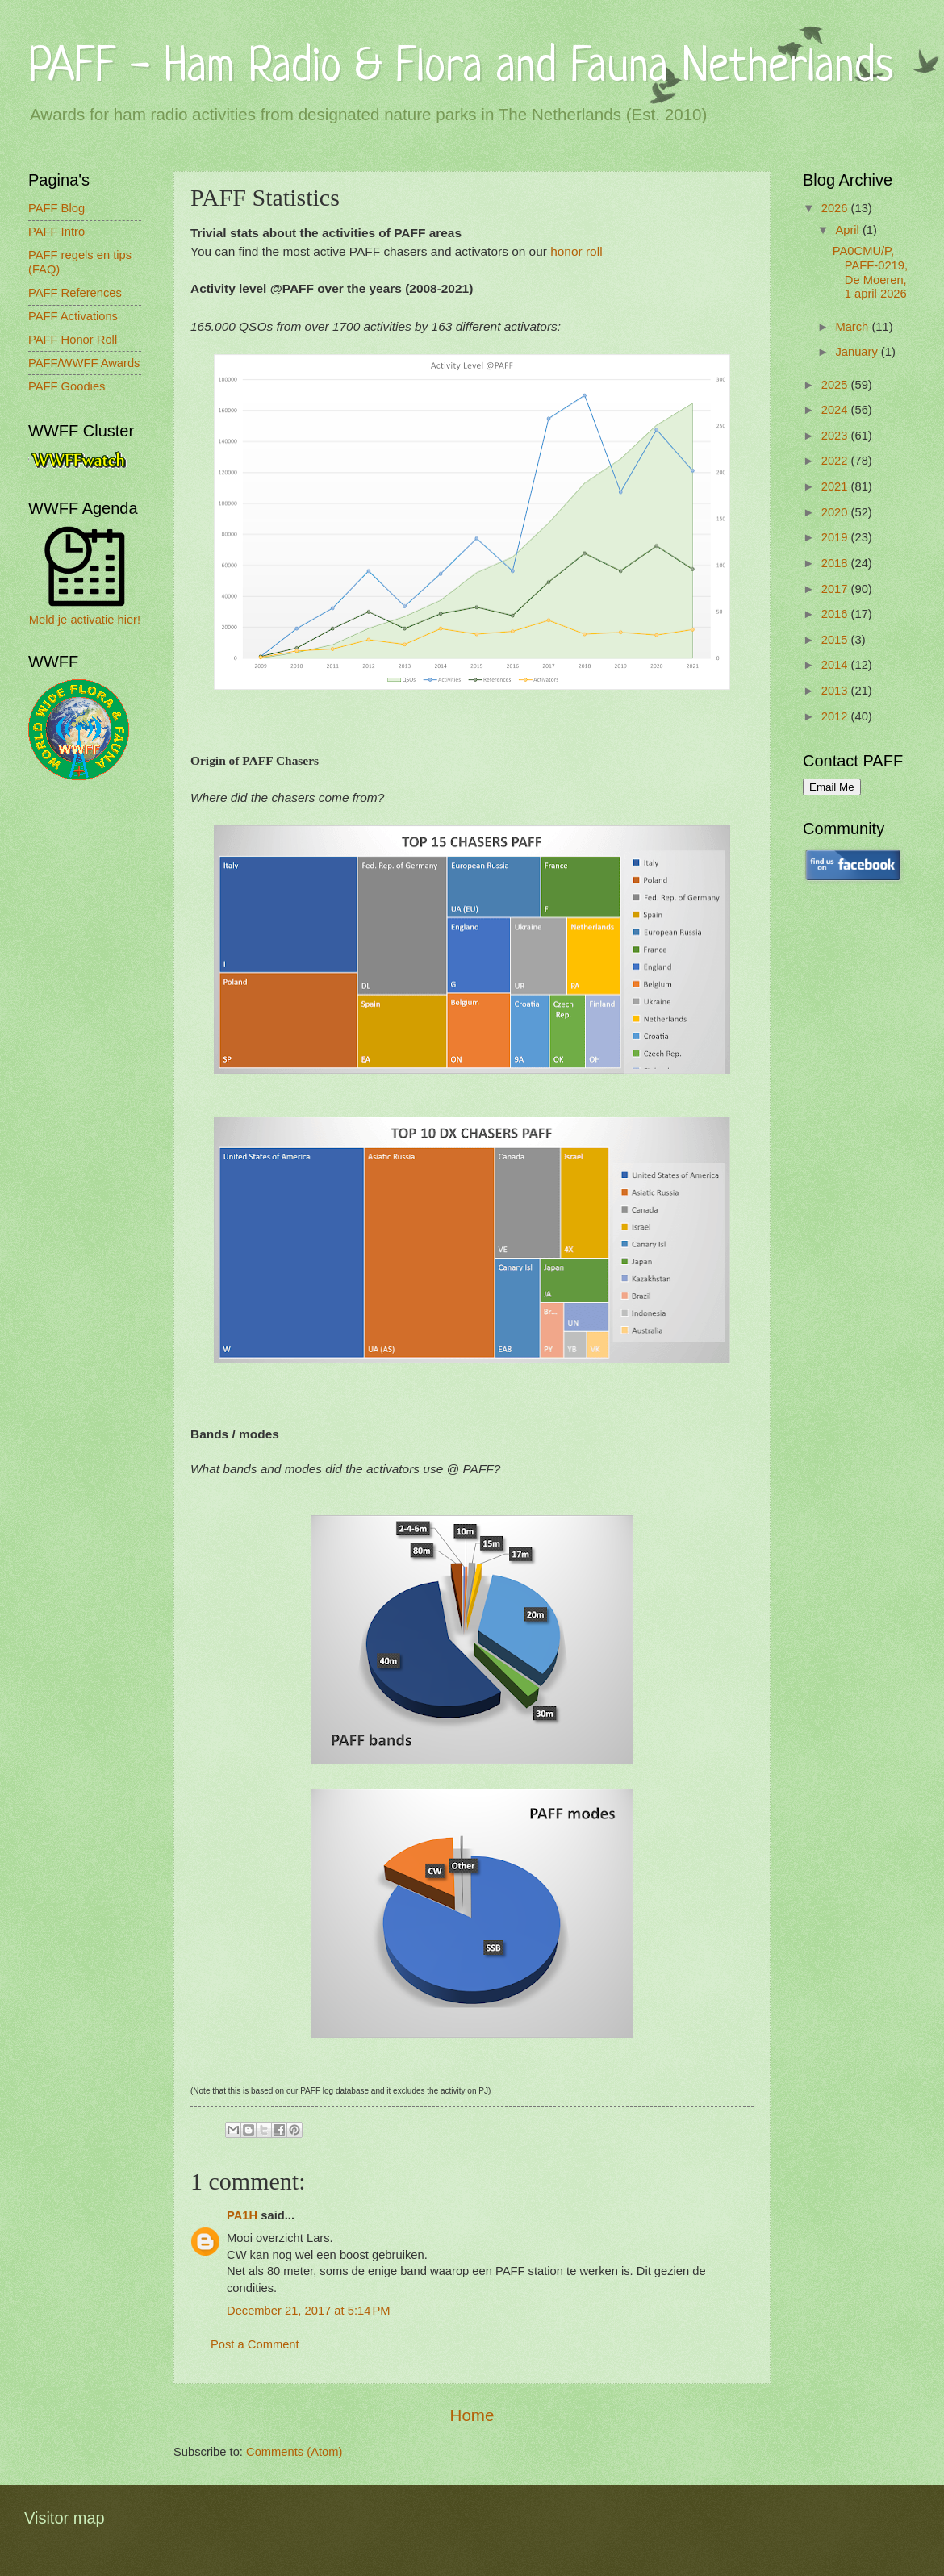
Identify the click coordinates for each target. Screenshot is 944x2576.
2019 (836, 537)
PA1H (242, 2215)
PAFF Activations (73, 316)
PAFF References (75, 292)
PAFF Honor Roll (72, 339)
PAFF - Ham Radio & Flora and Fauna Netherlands (460, 68)
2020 (836, 512)
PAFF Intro (56, 231)
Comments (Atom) (294, 2451)
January (857, 351)
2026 (836, 208)
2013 (836, 690)
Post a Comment (255, 2344)
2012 (836, 716)
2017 (836, 588)
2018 (836, 563)
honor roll (576, 251)
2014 (836, 664)
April (849, 229)
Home (472, 2415)
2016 (836, 613)
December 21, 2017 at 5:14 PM (309, 2310)
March (853, 326)
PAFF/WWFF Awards (84, 363)
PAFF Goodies (66, 386)
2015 (836, 639)
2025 (836, 384)
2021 (836, 486)
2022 (836, 460)
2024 (836, 409)
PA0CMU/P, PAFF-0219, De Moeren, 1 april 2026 (870, 272)
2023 (836, 435)
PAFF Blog (56, 208)
